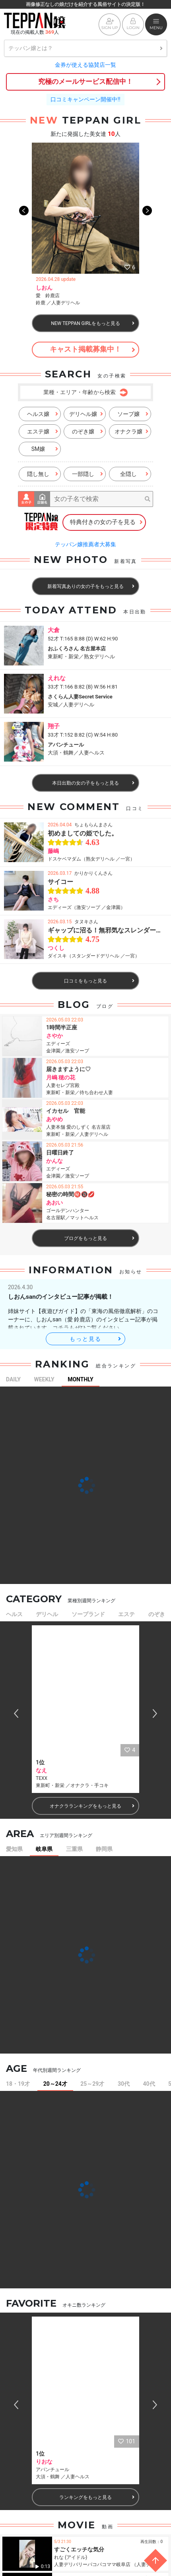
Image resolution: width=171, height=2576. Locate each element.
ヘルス (14, 1614)
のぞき (156, 1614)
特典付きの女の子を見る (106, 522)
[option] (85, 226)
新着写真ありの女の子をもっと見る (90, 586)
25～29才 (92, 2084)
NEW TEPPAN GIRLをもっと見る (92, 323)
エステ (126, 1614)
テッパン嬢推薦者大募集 (85, 544)
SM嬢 (44, 449)
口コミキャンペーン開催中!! (85, 99)
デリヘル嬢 (86, 414)
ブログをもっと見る (99, 1238)
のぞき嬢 (87, 431)
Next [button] (147, 226)
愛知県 (14, 1849)
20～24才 (55, 2084)
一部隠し (87, 474)
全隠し (134, 474)
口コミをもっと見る (99, 981)
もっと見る (96, 1339)
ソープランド (88, 1614)
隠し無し (42, 474)
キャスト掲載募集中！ (92, 349)
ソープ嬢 (132, 414)
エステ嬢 (42, 431)
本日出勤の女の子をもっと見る (93, 783)
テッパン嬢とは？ (85, 48)
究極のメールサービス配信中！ (85, 81)
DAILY (13, 1379)
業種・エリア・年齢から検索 (85, 392)
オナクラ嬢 (131, 431)
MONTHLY (80, 1379)
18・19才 (18, 2084)
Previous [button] (24, 226)
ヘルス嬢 (42, 414)
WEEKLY (44, 1379)
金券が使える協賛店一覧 (85, 65)
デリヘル (47, 1614)
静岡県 (104, 1849)
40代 (149, 2084)
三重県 (74, 1849)
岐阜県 (44, 1849)
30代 (124, 2084)
